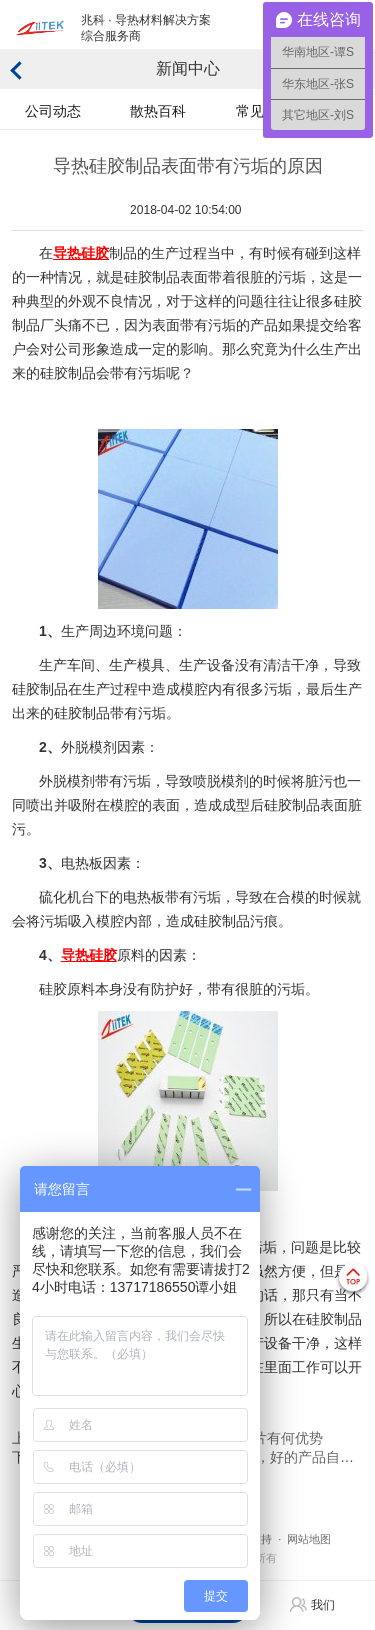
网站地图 (309, 1539)
